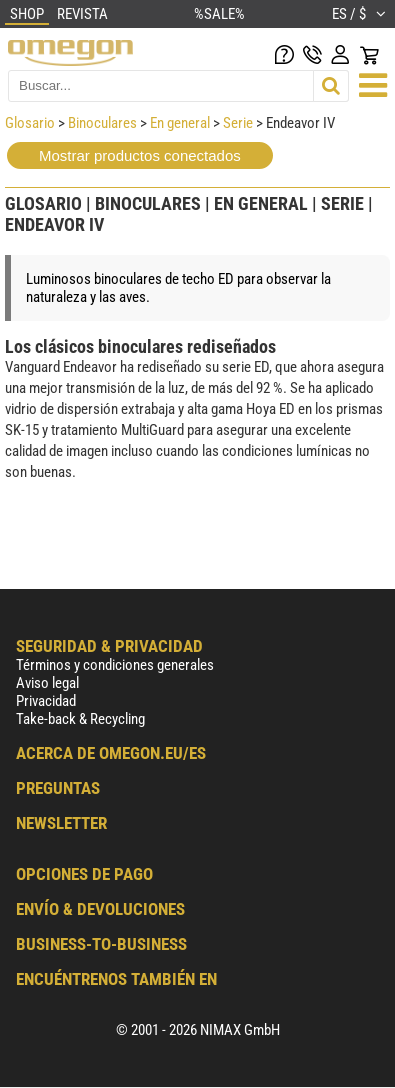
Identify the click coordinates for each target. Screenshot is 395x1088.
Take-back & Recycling (80, 719)
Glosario (30, 123)
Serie (238, 123)
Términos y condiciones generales (115, 665)
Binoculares (104, 123)
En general (180, 123)
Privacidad (46, 701)
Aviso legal (47, 683)
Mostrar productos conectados (140, 155)
